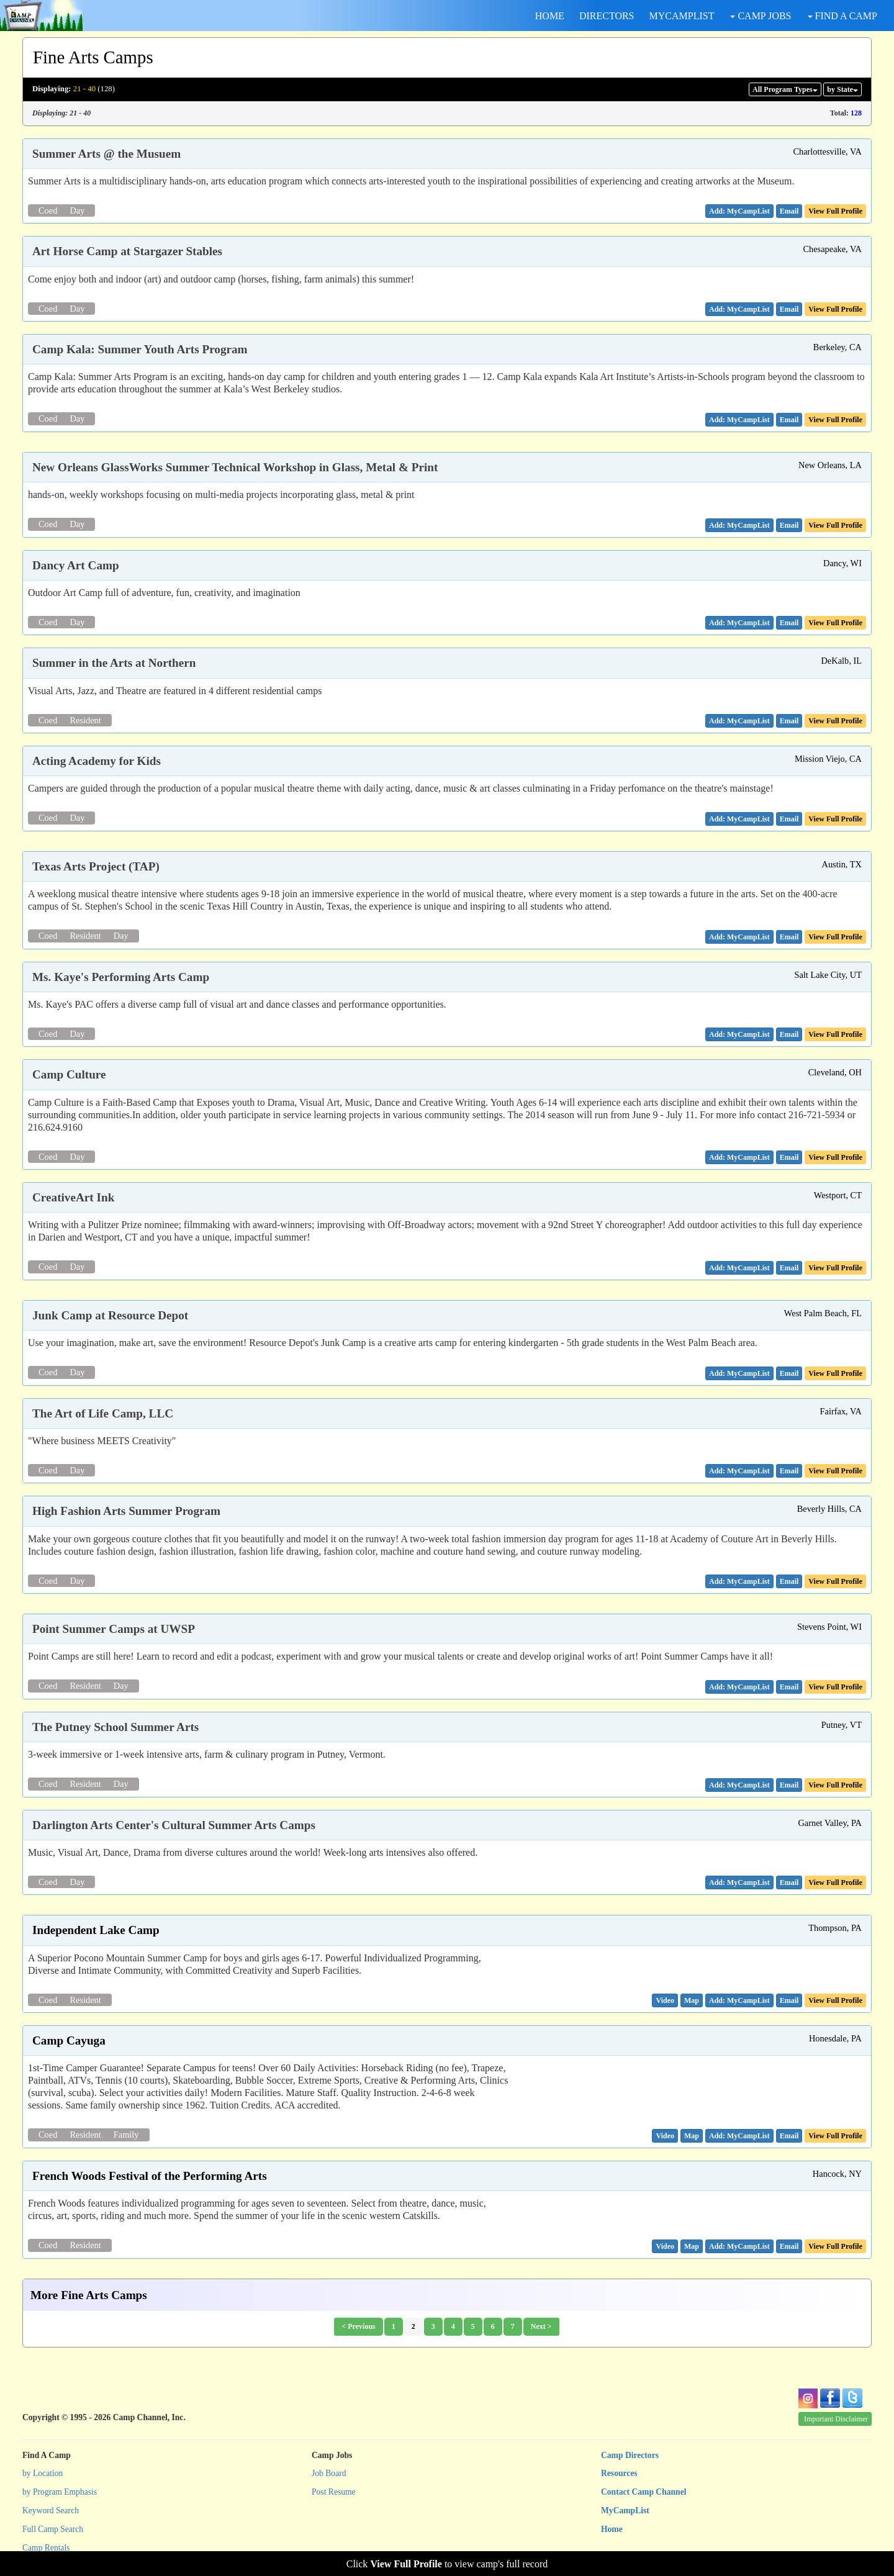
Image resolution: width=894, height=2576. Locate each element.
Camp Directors (630, 2455)
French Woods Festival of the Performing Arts (149, 2175)
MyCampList (625, 2510)
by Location (42, 2473)
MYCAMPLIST (682, 16)
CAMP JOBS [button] (760, 16)
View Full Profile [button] (835, 211)
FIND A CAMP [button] (842, 16)
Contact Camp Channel (643, 2492)
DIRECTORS (606, 16)
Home (612, 2529)
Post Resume (334, 2492)
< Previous (358, 2326)
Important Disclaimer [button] (836, 2419)
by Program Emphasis (59, 2492)
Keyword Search (50, 2510)
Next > (541, 2326)
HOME (549, 16)
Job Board (329, 2473)
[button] (789, 211)
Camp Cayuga (69, 2040)
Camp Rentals (46, 2547)
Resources (619, 2473)
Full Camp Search (52, 2529)
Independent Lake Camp (96, 1930)
